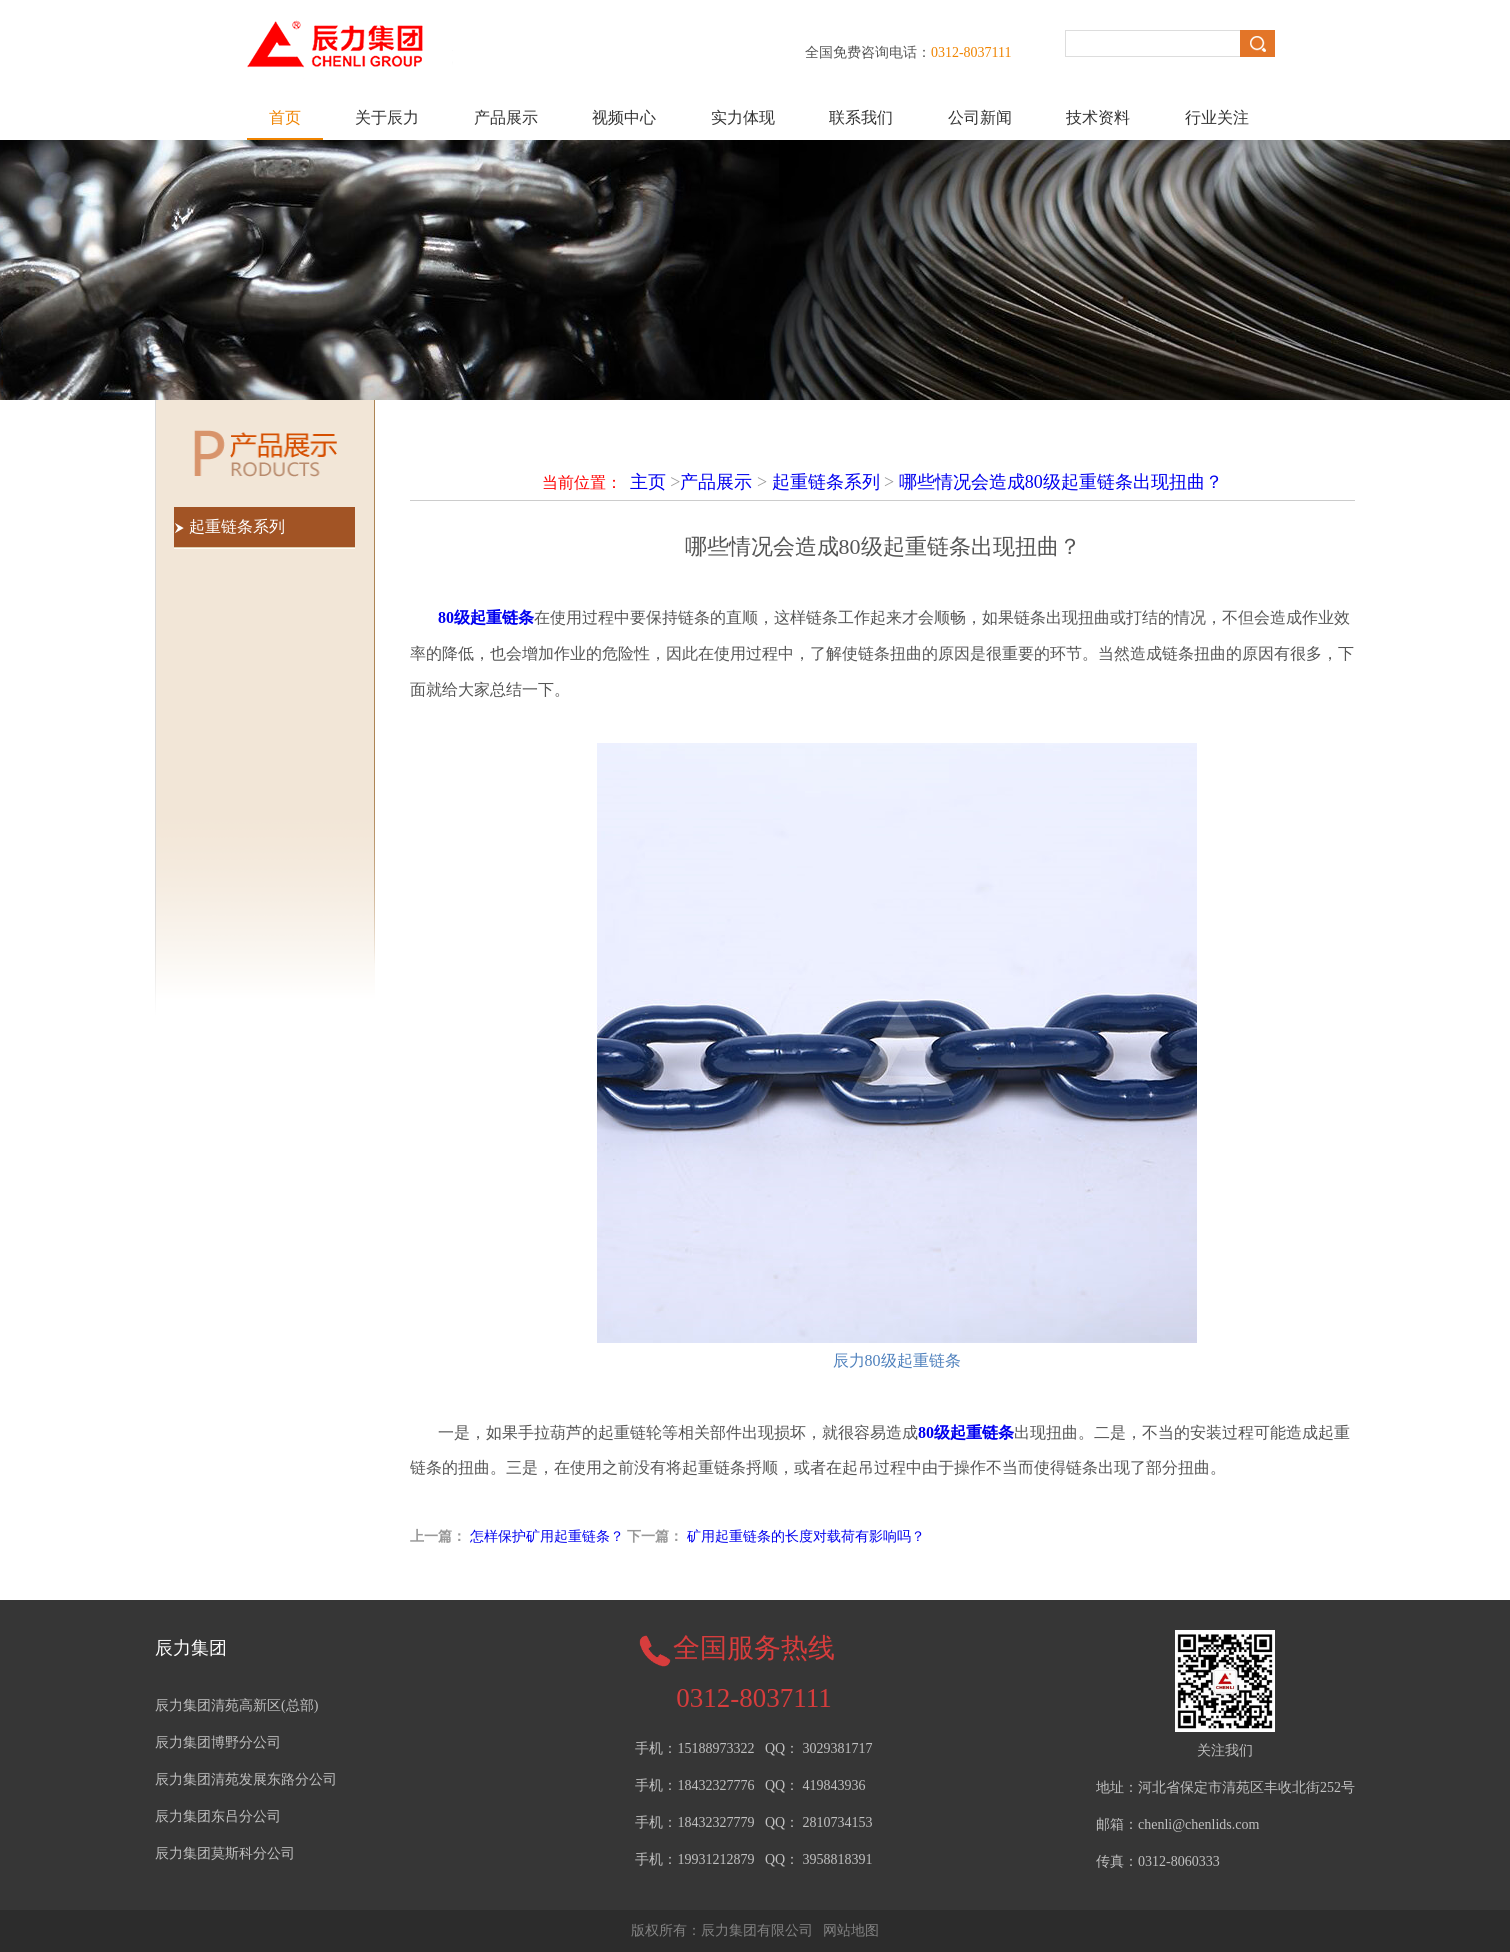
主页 (648, 482)
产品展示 (506, 117)
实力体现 (743, 117)
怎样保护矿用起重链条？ (547, 1536)
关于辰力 (387, 117)
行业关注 (1217, 117)
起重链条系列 (826, 482)
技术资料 (1098, 117)
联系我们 (861, 117)
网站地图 (851, 1930)
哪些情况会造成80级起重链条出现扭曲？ (1061, 482)
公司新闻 (980, 117)
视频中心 (624, 117)
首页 (285, 117)
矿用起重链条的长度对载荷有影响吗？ (806, 1536)
